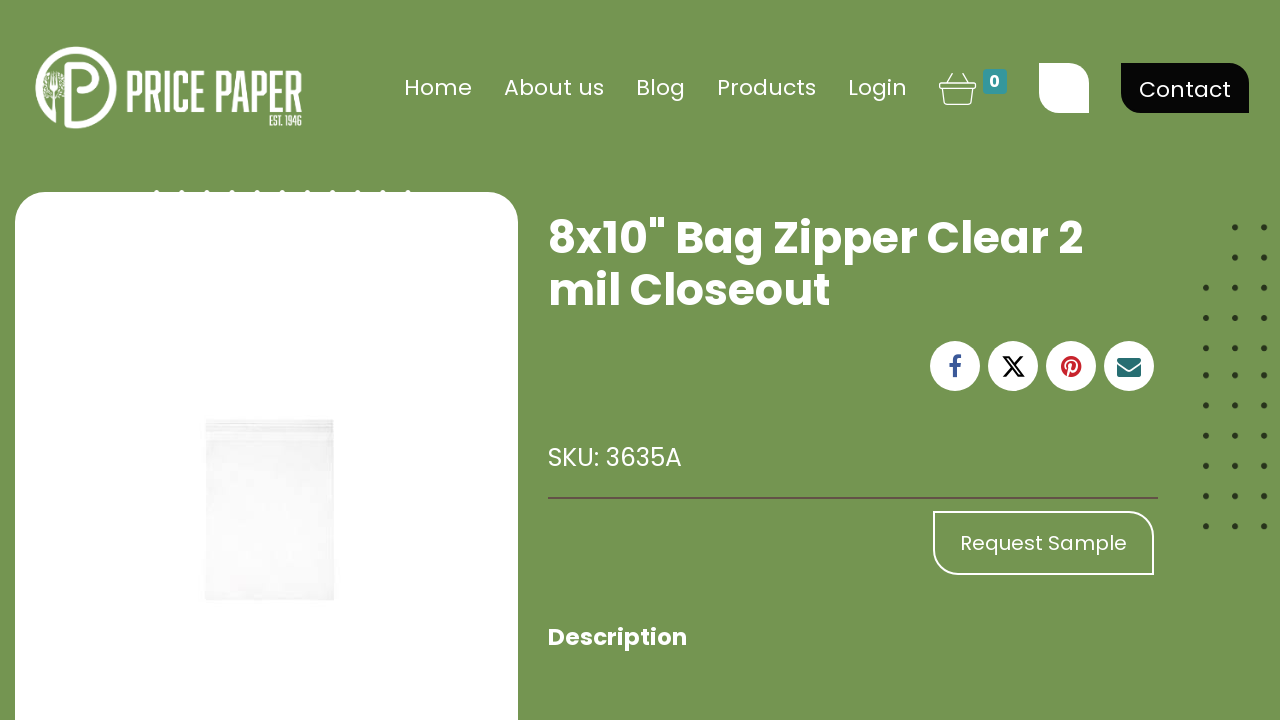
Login (877, 87)
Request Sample (1043, 543)
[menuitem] (438, 87)
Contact (1185, 89)
